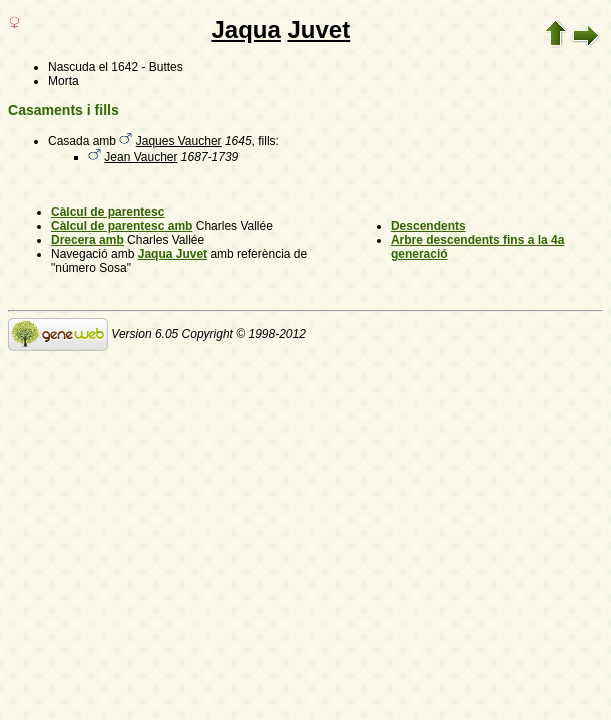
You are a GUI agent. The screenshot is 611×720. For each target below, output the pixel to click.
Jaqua (245, 29)
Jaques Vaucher (179, 141)
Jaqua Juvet (172, 254)
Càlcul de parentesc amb (121, 226)
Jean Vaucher (140, 157)
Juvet (319, 29)
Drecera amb (87, 240)
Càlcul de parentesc (107, 212)
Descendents (428, 226)
